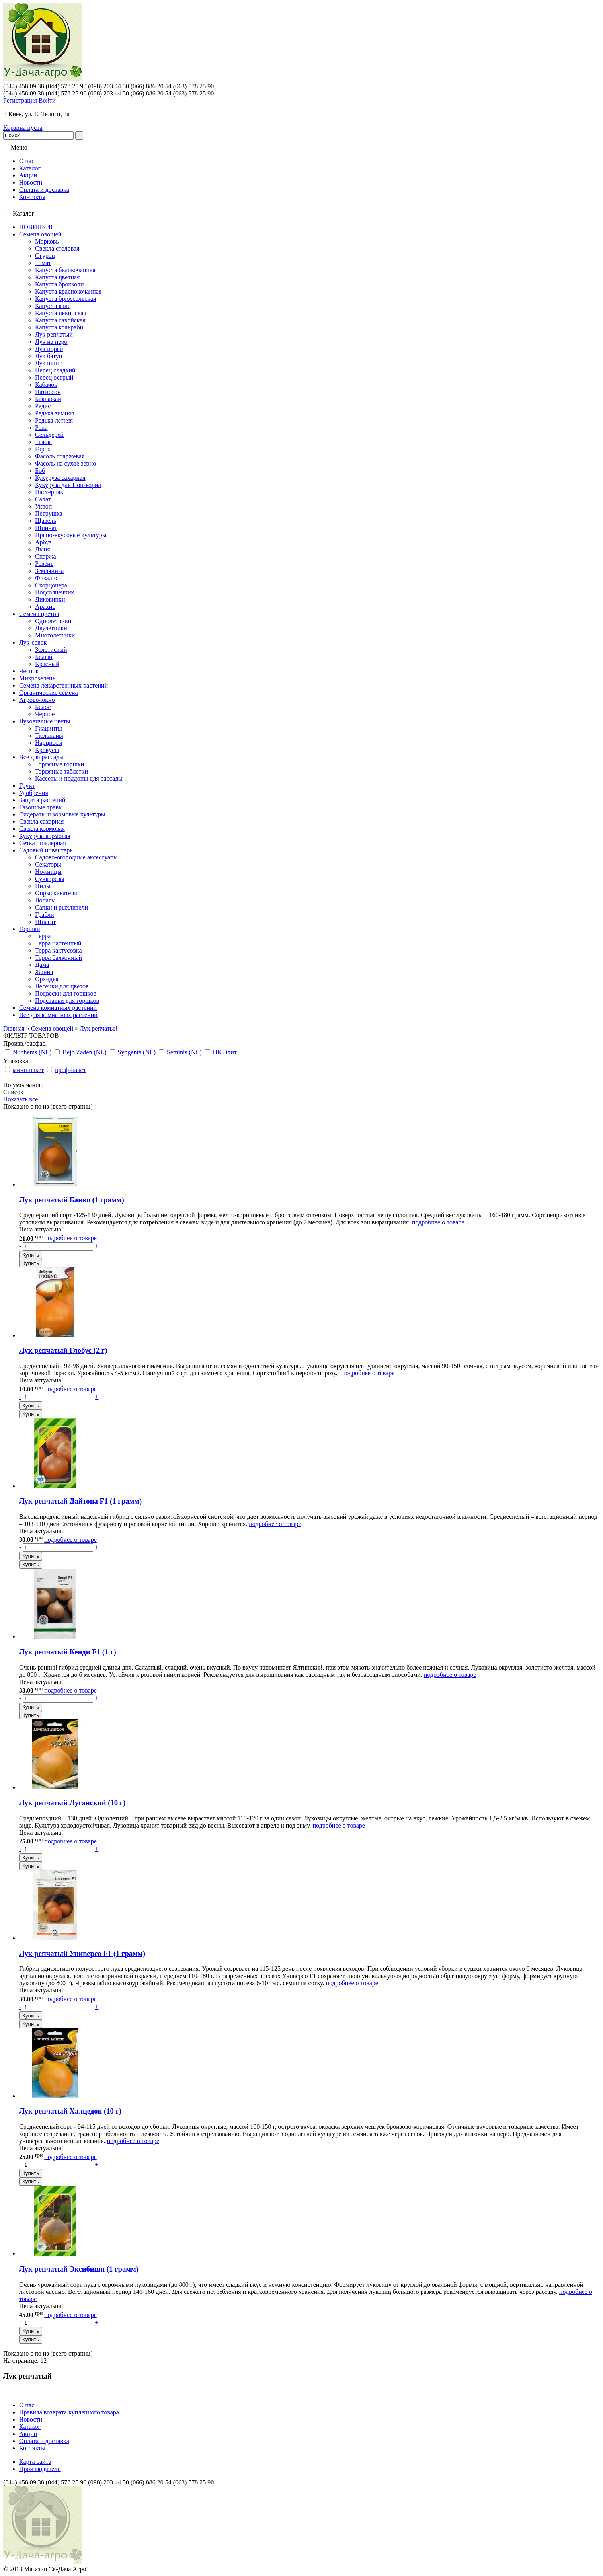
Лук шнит (48, 363)
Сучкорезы (49, 878)
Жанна (44, 971)
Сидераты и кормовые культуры (62, 814)
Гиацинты (48, 728)
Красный (47, 664)
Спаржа (45, 556)
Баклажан (48, 399)
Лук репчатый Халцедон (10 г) (70, 2111)
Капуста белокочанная (65, 270)
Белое (43, 706)
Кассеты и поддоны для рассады (79, 778)
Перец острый (54, 377)
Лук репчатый (54, 334)
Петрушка (48, 513)
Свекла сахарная (41, 821)
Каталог (30, 168)
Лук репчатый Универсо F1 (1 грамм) (82, 1953)
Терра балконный (58, 957)
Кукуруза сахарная (60, 477)
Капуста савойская (60, 320)
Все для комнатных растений (58, 1014)
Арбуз (43, 542)
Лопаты (45, 900)
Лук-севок (33, 642)
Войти (47, 100)
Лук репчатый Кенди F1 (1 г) (67, 1652)
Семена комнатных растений (58, 1007)
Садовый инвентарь (46, 850)
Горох (43, 449)
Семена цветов (39, 613)
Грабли (44, 914)
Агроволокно (37, 699)
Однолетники (53, 621)
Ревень (44, 563)
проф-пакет (70, 1069)
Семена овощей (40, 234)
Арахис (45, 606)
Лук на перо (51, 341)
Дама (42, 964)
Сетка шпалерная (42, 843)
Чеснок (29, 671)
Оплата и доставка (44, 189)
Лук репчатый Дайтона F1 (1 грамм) (80, 1501)
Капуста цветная (57, 277)
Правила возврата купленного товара (69, 2412)
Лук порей (49, 348)
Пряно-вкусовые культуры (70, 535)
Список (13, 1092)
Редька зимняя (54, 413)
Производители (40, 2468)
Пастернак (49, 492)
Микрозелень (37, 678)
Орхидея (47, 979)
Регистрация (20, 100)
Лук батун (48, 356)
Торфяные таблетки (61, 771)
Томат (43, 262)
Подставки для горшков (67, 1000)
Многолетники (55, 635)
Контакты (32, 196)
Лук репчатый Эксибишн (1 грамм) (79, 2269)
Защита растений (42, 800)
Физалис (46, 578)
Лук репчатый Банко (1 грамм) (71, 1200)
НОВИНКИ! (36, 227)
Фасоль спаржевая (59, 456)
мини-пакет (28, 1069)
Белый (44, 656)
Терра (43, 936)
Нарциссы (48, 742)
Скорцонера (51, 585)
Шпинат (46, 527)
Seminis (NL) (184, 1052)
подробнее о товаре (438, 1222)
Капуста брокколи (59, 284)
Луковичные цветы (44, 721)
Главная (14, 1028)
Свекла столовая (57, 248)
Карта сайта (35, 2461)
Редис (43, 406)
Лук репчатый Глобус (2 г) (63, 1350)
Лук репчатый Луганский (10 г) (72, 1803)
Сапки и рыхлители (61, 907)
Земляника (49, 570)
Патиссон (48, 391)
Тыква (43, 441)
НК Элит (225, 1052)
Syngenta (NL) (137, 1052)
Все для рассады (41, 757)
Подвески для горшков (65, 993)
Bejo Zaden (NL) (84, 1052)
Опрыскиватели (56, 893)
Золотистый (51, 649)
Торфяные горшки (59, 764)
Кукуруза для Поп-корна (68, 484)
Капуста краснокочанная (68, 291)
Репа (41, 427)
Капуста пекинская (60, 313)
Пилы (43, 886)
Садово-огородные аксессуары (76, 857)
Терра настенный (58, 943)
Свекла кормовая (42, 828)
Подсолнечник (54, 592)
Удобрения (33, 792)
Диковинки (50, 599)
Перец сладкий (55, 370)
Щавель (45, 520)
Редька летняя (54, 420)
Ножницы (48, 871)
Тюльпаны (49, 735)
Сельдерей (49, 434)
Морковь (47, 241)
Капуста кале (52, 305)
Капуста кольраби (59, 327)
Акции (28, 175)
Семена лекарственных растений (63, 685)
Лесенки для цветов (61, 986)
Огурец (45, 255)
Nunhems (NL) (32, 1052)
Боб (40, 470)
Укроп (43, 506)
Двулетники (51, 628)
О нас (26, 161)
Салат (43, 499)
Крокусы (47, 749)
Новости (30, 182)
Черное (45, 714)
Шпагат (45, 921)
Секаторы (48, 864)
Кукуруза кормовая (44, 835)
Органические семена (48, 692)
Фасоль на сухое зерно (65, 463)
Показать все (20, 1099)
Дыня (42, 549)
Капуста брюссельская (65, 298)
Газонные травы (41, 807)
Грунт (27, 785)
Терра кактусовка (58, 950)
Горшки (29, 929)
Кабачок (46, 384)
